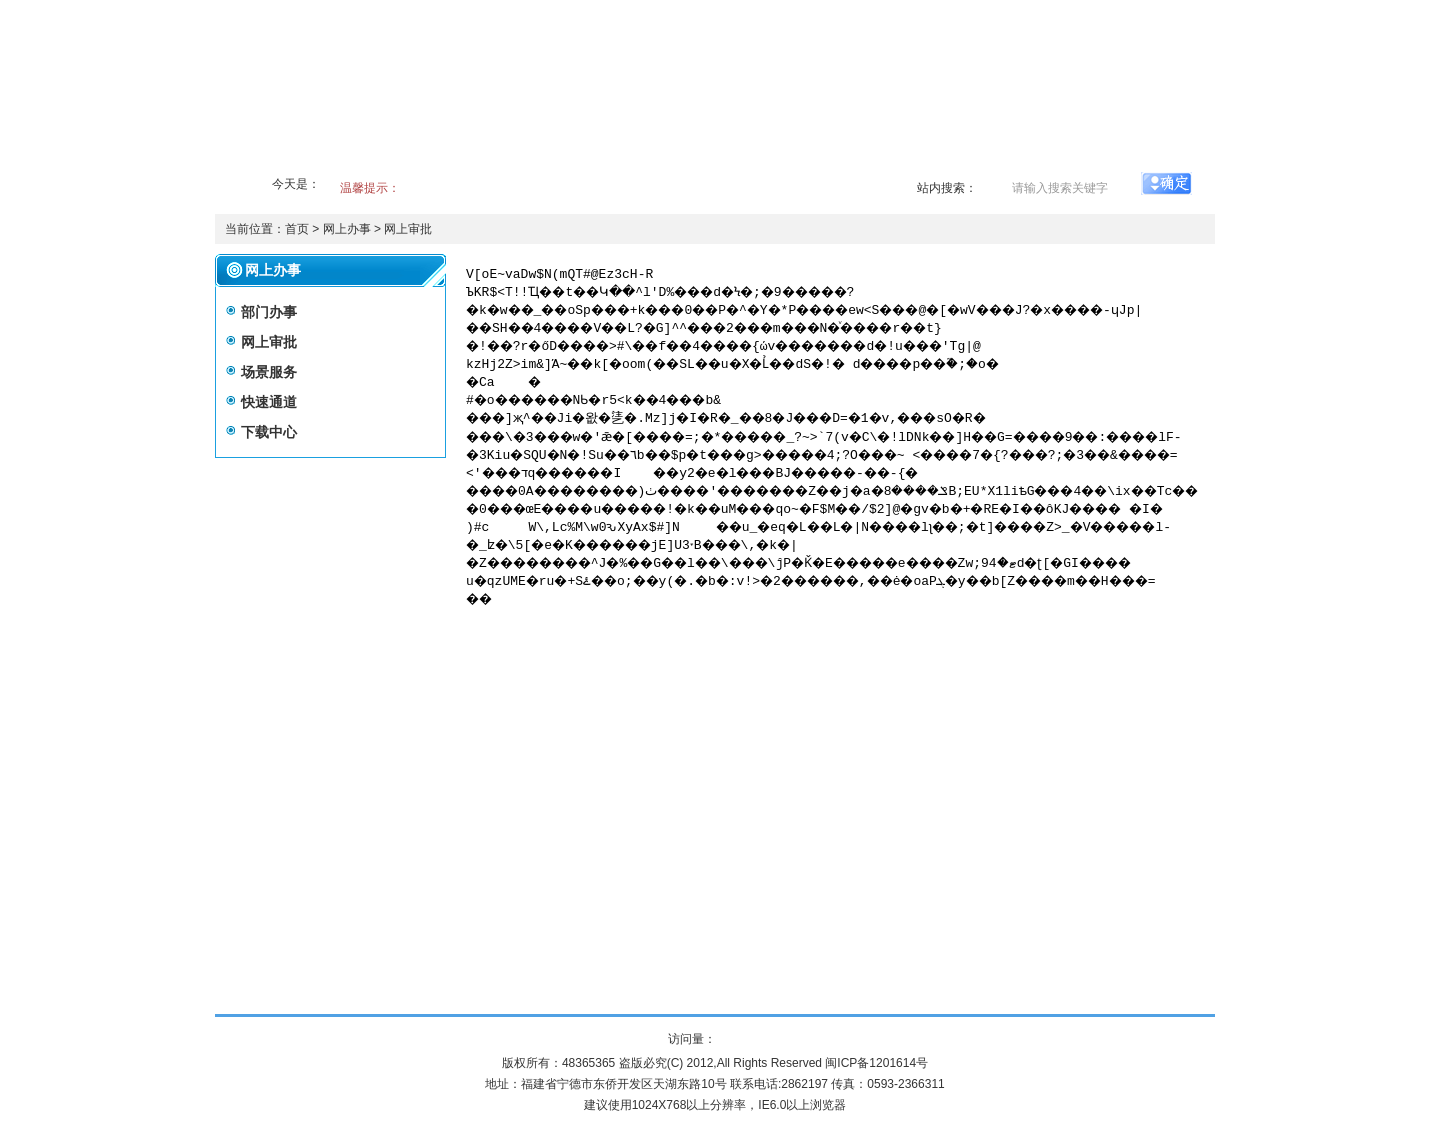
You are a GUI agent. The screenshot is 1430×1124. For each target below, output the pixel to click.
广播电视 (731, 158)
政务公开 (399, 158)
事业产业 (475, 158)
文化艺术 (655, 158)
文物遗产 (883, 158)
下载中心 (269, 432)
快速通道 (269, 402)
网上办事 (959, 158)
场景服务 (269, 372)
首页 (261, 158)
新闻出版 (807, 158)
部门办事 (269, 312)
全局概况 (323, 158)
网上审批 (408, 229)
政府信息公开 (565, 158)
